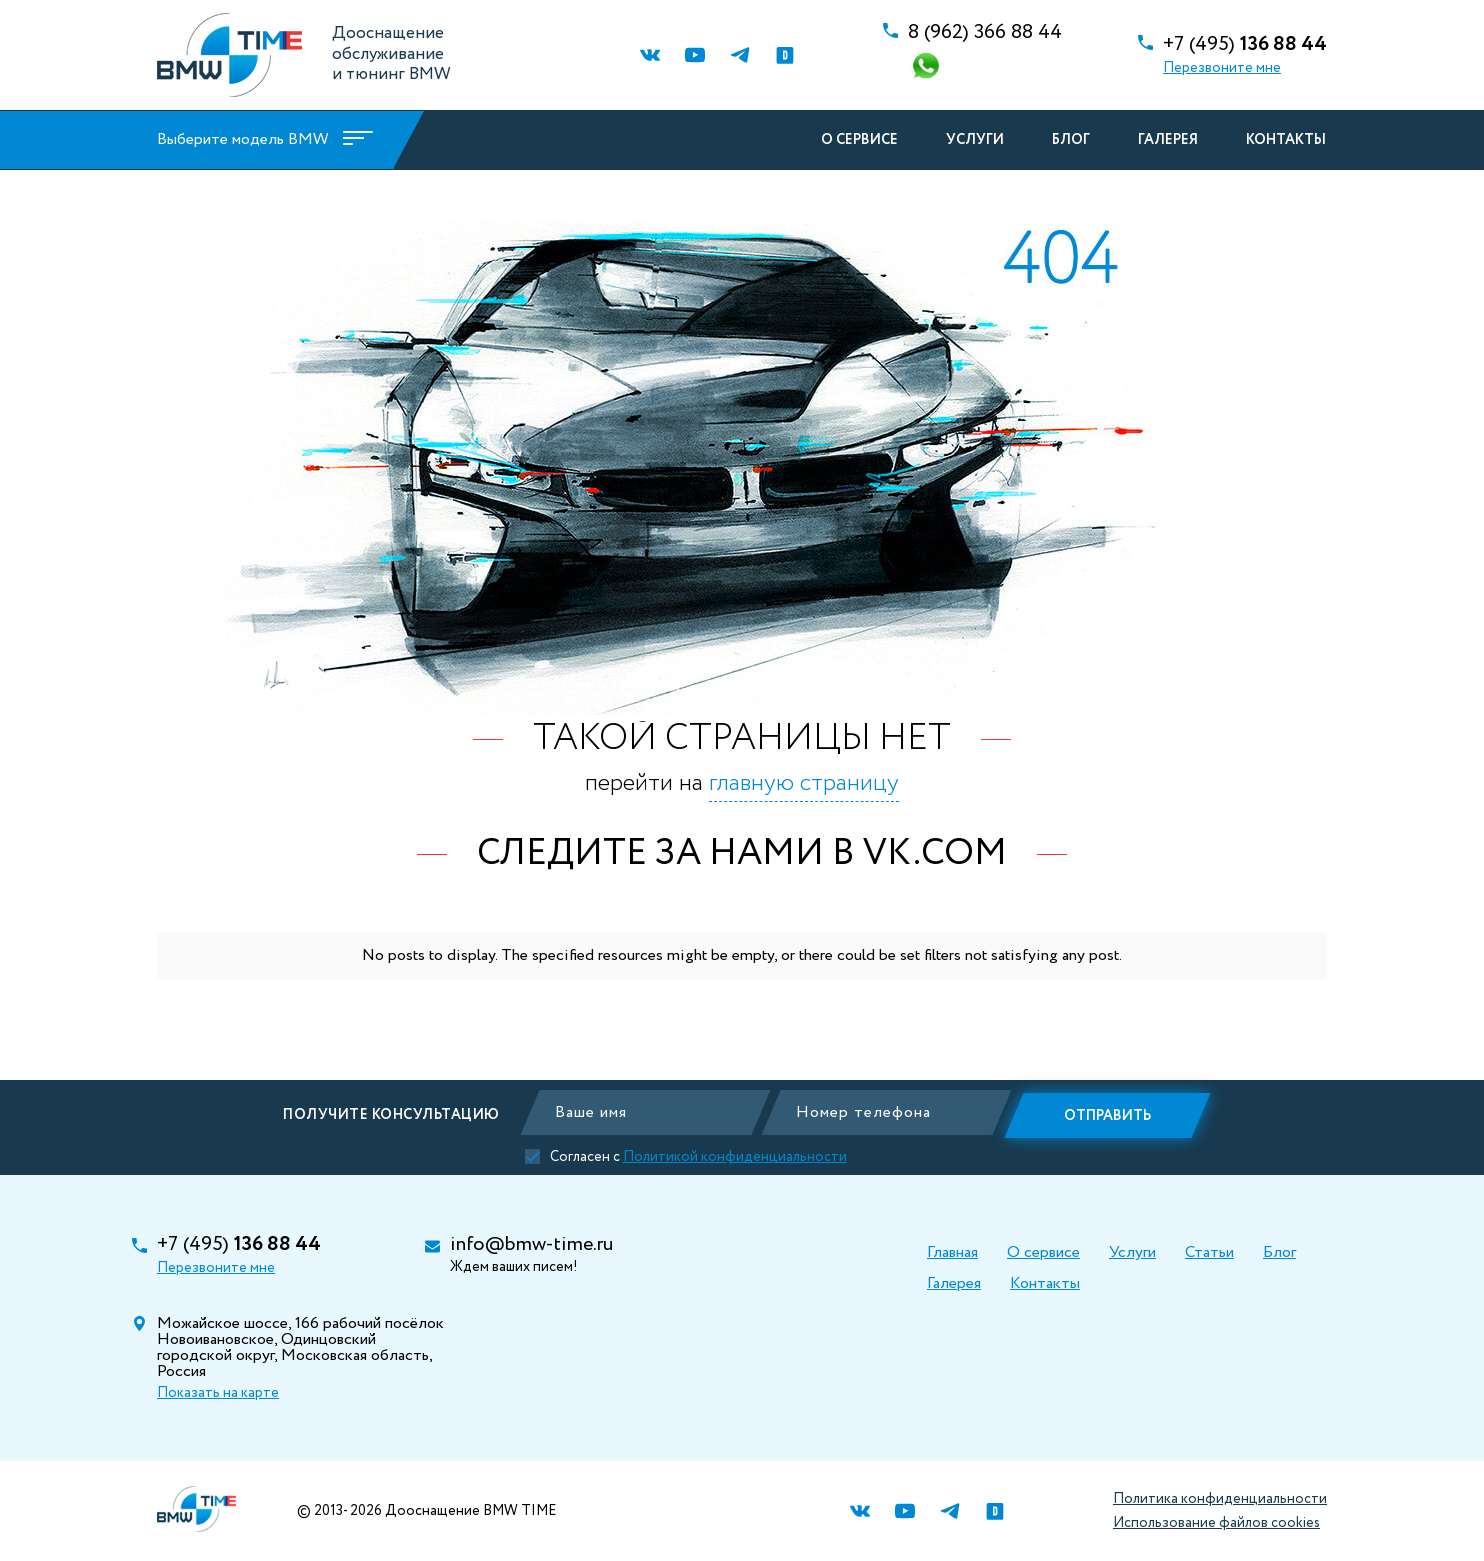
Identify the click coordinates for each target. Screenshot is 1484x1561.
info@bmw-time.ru (531, 1245)
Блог (1068, 140)
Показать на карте (218, 1393)
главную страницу (804, 783)
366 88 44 (985, 33)
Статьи (1209, 1252)
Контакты (1283, 140)
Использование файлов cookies (1216, 1523)
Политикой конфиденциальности (741, 1155)
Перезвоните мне (1222, 68)
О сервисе (856, 140)
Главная (952, 1252)
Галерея (1165, 140)
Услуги (972, 140)
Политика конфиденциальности (1220, 1499)
